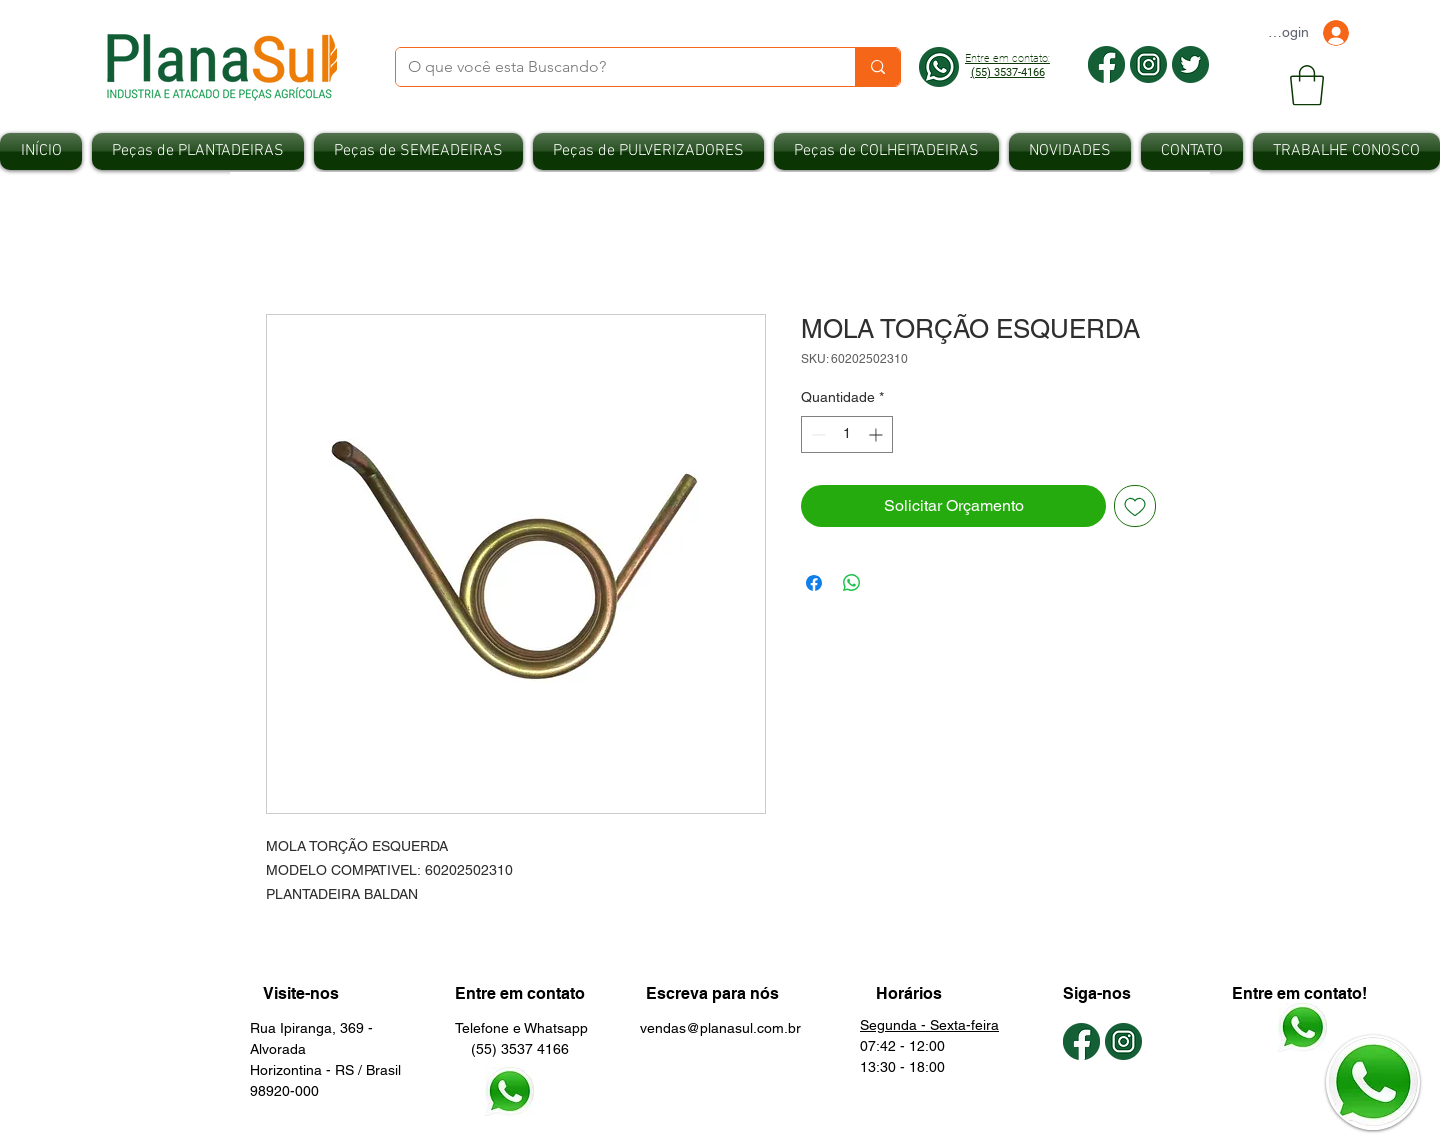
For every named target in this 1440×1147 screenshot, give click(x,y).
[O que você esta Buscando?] (610, 67)
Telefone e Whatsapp (521, 1028)
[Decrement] (816, 434)
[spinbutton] (847, 434)
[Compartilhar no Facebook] (814, 583)
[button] (1307, 85)
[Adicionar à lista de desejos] (1135, 506)
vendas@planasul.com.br (720, 1028)
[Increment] (877, 434)
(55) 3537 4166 (512, 1049)
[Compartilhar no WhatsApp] (852, 583)
